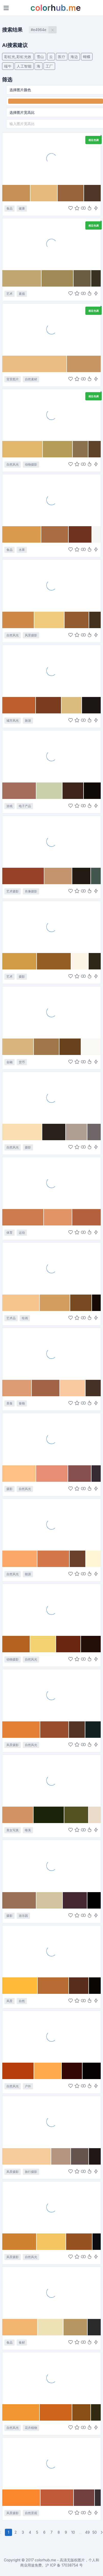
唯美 (28, 1830)
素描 (22, 294)
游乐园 (23, 1916)
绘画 (25, 1318)
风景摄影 (31, 635)
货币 (22, 1062)
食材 (22, 2342)
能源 (28, 1574)
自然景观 (31, 2513)
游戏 (9, 806)
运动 (22, 1232)
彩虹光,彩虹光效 (18, 56)
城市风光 (12, 720)
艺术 (9, 294)
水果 (22, 550)
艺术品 (11, 1318)
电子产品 (25, 806)
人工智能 (24, 66)
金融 (9, 1062)
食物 (22, 1403)
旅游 (28, 720)
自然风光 (12, 464)
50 (94, 2532)
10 (73, 2532)
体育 (9, 1232)
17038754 (69, 2565)
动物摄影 (31, 464)
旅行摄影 (31, 2172)
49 (87, 2532)
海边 (74, 56)
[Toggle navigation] (6, 8)
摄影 (22, 976)
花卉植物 (31, 2428)
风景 (9, 2001)
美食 (9, 1403)
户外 (28, 2086)
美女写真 (12, 1830)
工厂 (49, 66)
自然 (22, 2001)
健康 (22, 208)
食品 (9, 208)
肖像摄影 (31, 891)
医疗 (61, 56)
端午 (8, 66)
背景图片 (12, 379)
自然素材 (31, 379)
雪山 (40, 56)
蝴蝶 (86, 56)
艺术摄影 (12, 891)
